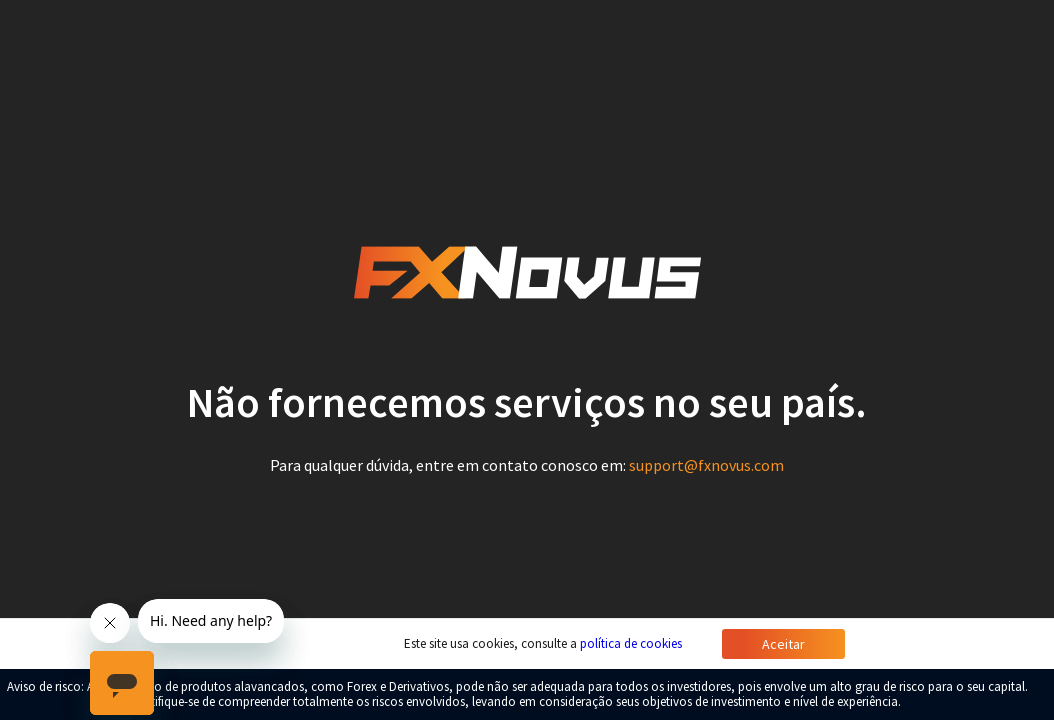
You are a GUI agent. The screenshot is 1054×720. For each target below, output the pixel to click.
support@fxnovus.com (706, 465)
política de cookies (631, 643)
